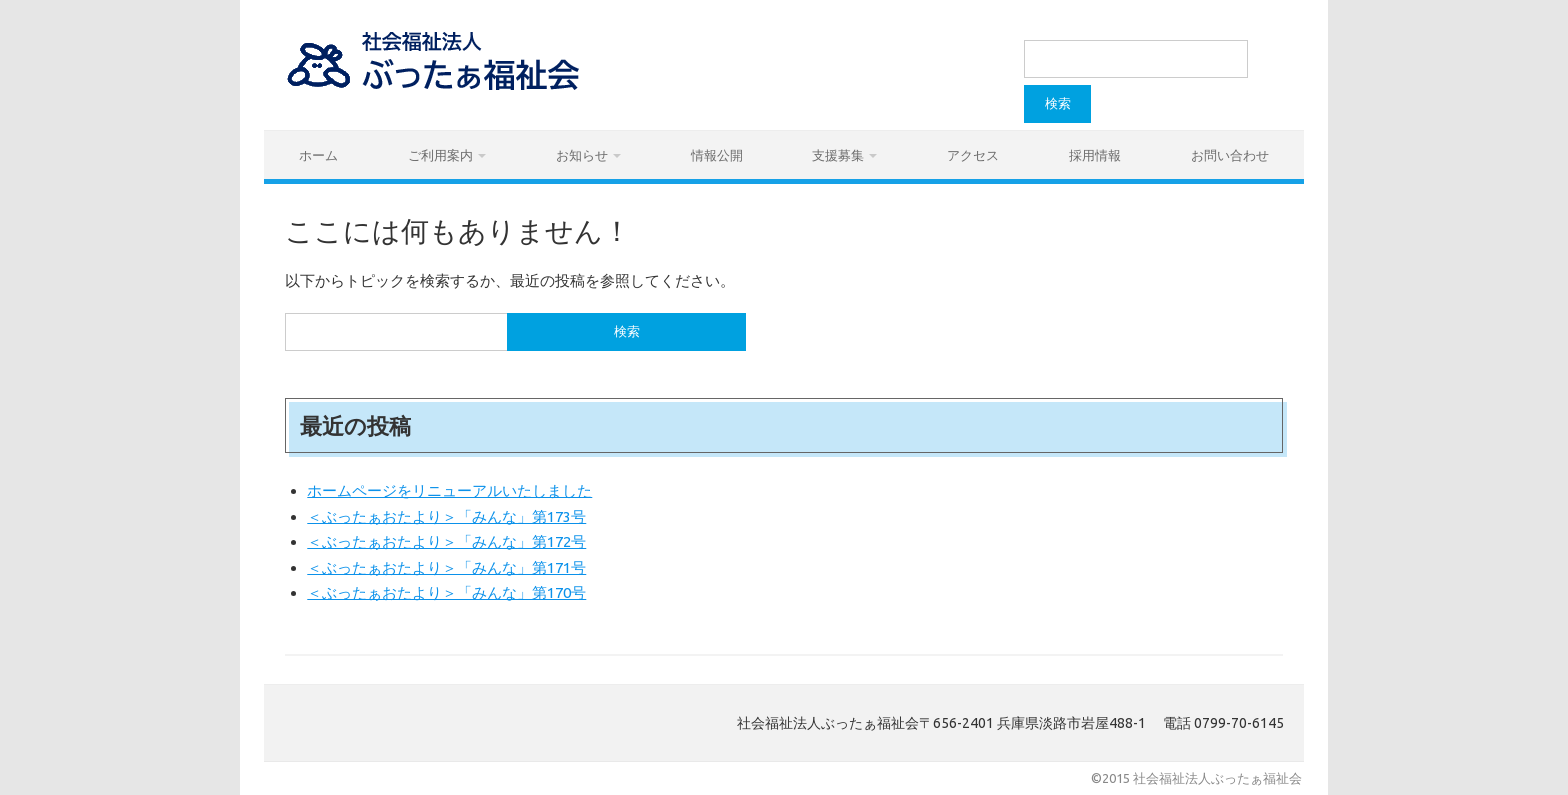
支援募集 (838, 155)
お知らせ (582, 155)
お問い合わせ (1230, 155)
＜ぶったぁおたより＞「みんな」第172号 (446, 541)
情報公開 (717, 155)
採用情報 (1095, 155)
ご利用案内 (440, 155)
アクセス (973, 155)
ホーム (318, 155)
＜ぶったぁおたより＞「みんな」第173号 (446, 516)
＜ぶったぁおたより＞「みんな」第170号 (446, 592)
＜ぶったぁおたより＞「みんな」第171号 (446, 567)
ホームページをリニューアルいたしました (449, 490)
